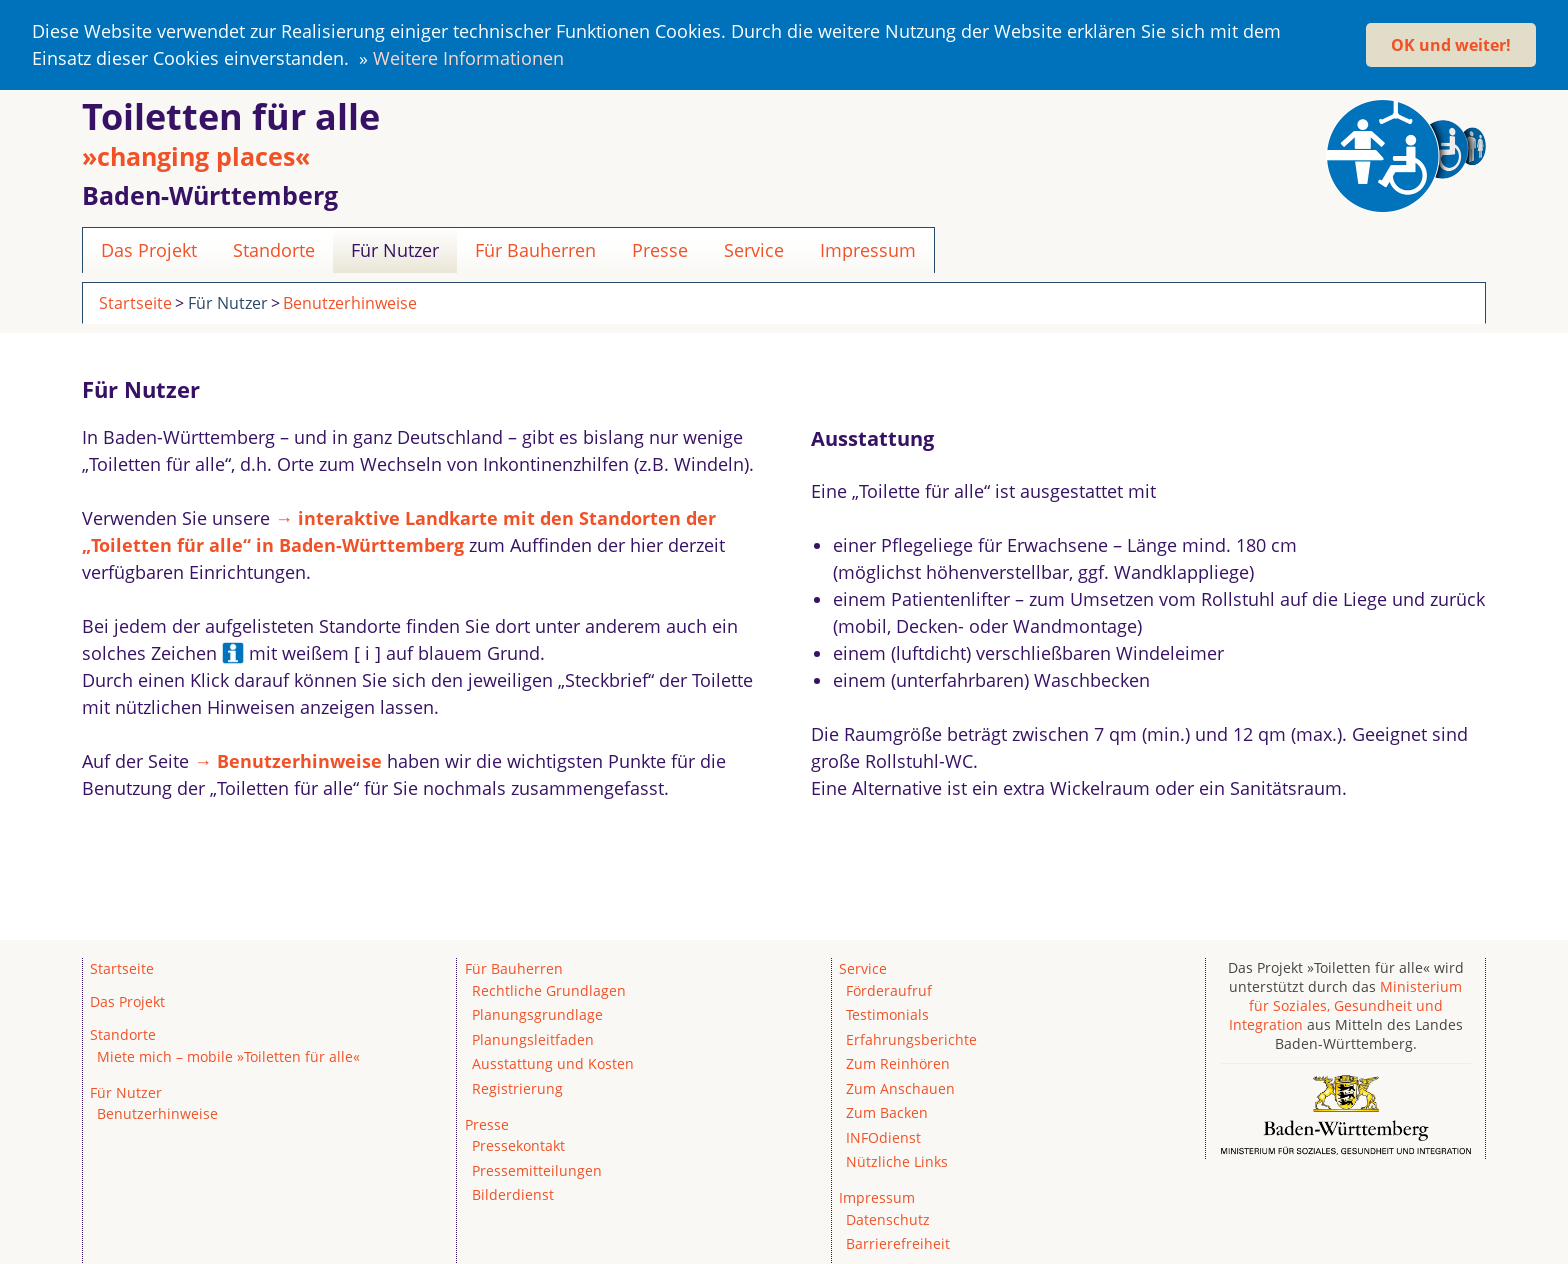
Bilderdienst (513, 1194)
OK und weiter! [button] (1451, 45)
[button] (572, 61)
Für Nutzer (395, 249)
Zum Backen (887, 1112)
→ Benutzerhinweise (288, 760)
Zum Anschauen (900, 1087)
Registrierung (517, 1087)
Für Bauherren (535, 249)
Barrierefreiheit (898, 1243)
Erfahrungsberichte (911, 1038)
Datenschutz (888, 1218)
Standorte (274, 249)
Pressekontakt (518, 1145)
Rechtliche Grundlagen (549, 989)
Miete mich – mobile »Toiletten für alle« (228, 1055)
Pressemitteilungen (537, 1169)
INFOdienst (883, 1136)
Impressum (868, 249)
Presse (660, 249)
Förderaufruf (889, 989)
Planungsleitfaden (533, 1038)
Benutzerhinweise (350, 302)
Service (754, 249)
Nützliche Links (897, 1160)
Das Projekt (149, 249)
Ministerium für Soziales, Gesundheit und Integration (1346, 1004)
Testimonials (887, 1014)
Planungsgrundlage (537, 1014)
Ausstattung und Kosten (553, 1063)
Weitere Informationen (468, 58)
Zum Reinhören (898, 1063)
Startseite (135, 302)
